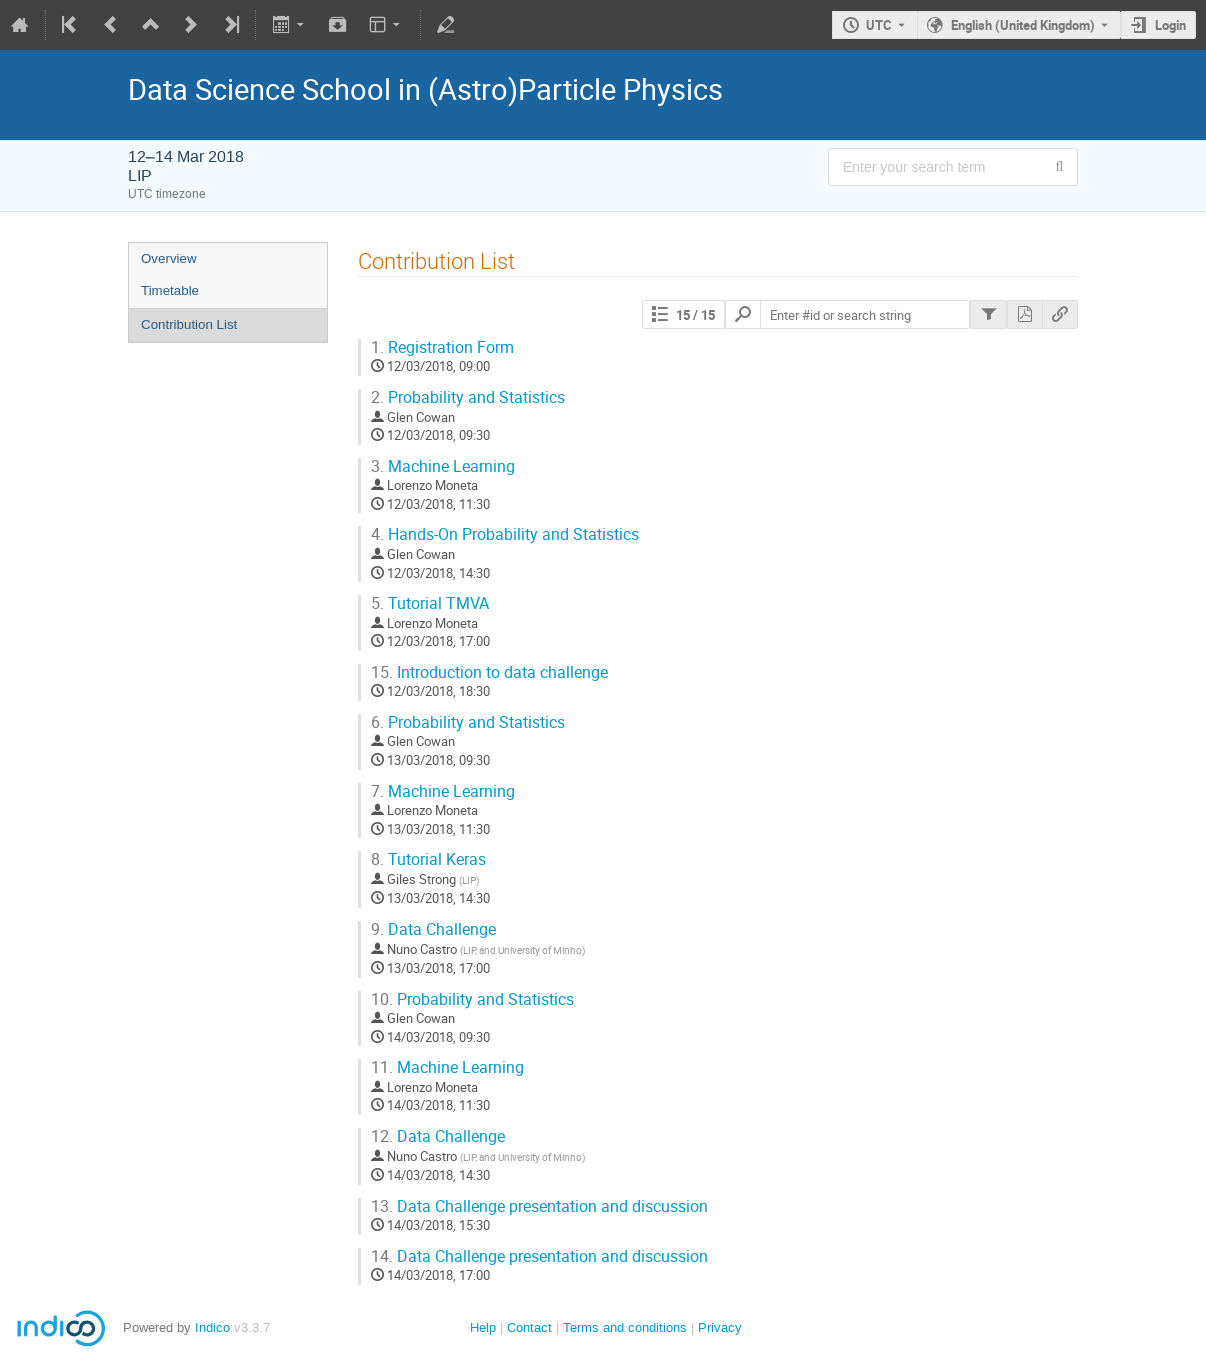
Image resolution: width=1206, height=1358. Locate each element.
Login (1170, 25)
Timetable (170, 290)
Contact (529, 1327)
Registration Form (442, 347)
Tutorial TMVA (430, 603)
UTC (879, 25)
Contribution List (189, 324)
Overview (169, 258)
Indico (212, 1327)
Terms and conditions (625, 1327)
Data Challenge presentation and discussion (539, 1206)
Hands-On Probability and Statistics (505, 534)
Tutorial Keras (428, 859)
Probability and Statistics (468, 397)
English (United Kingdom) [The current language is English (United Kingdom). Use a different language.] (1023, 25)
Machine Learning (443, 466)
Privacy (720, 1327)
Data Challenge (433, 929)
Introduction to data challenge (489, 672)
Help (483, 1327)
